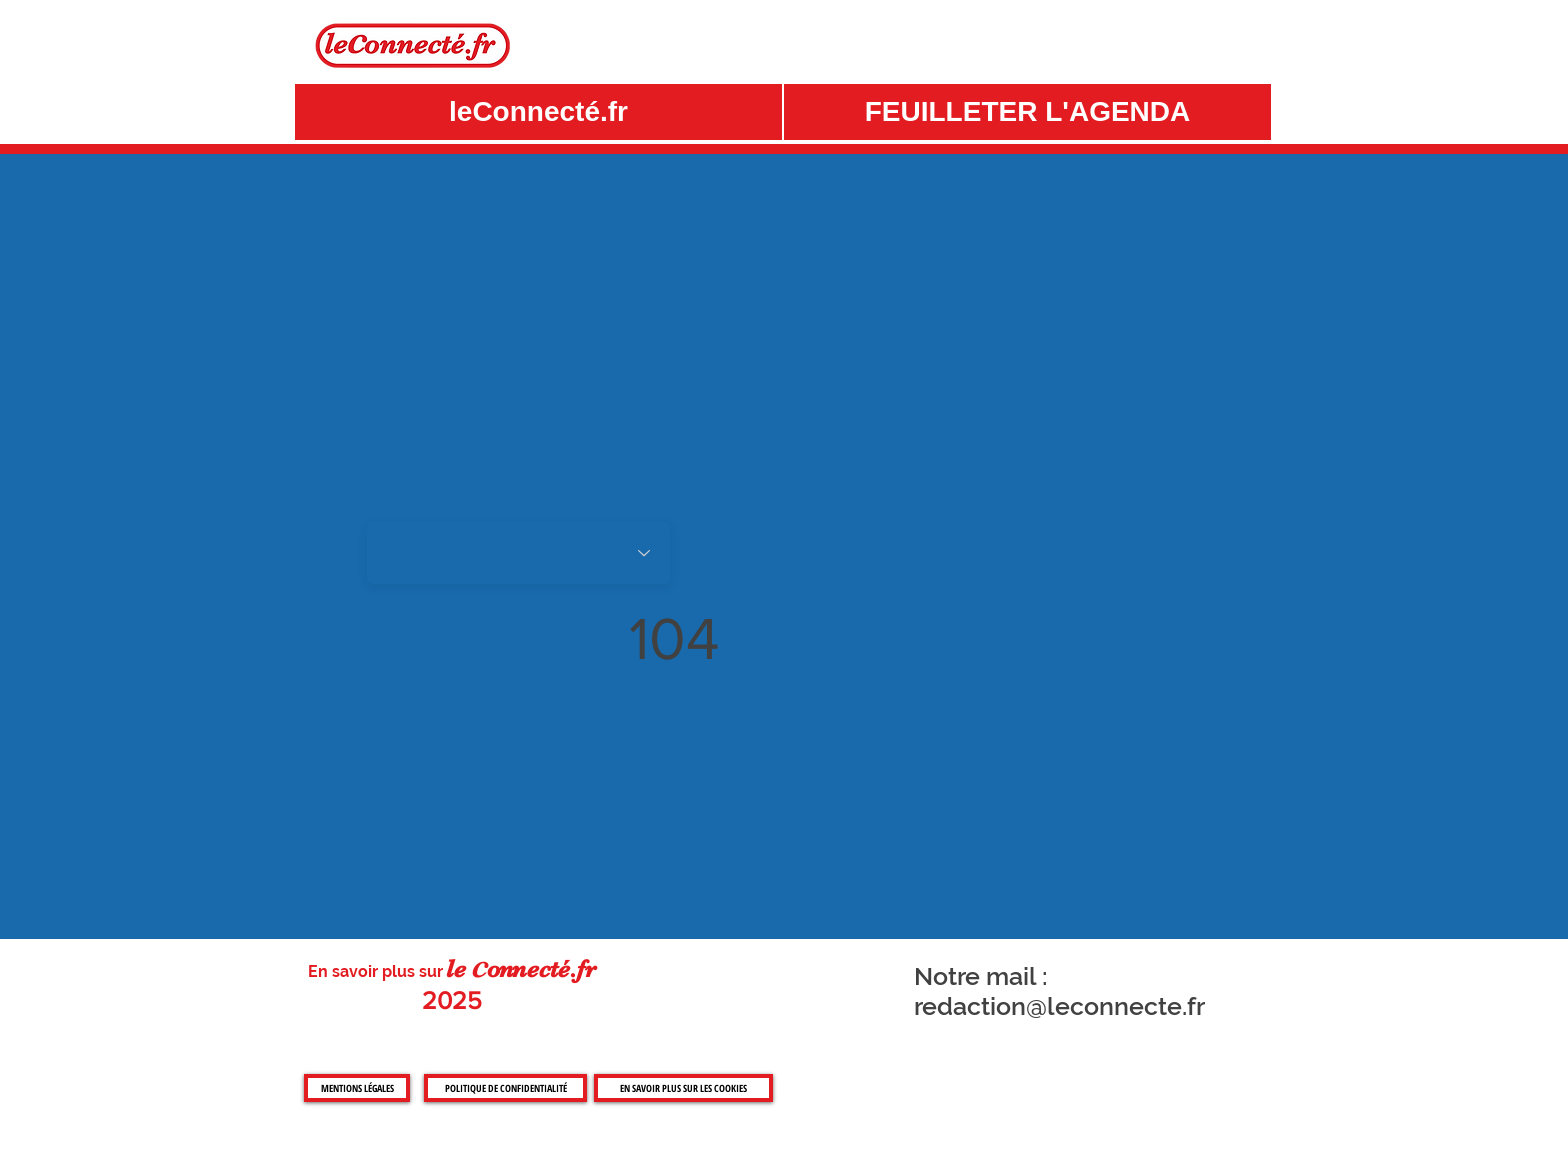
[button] (1027, 112)
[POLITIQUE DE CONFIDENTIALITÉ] (505, 1088)
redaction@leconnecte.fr (1059, 1006)
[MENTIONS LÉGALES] (357, 1088)
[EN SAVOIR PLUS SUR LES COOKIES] (683, 1088)
